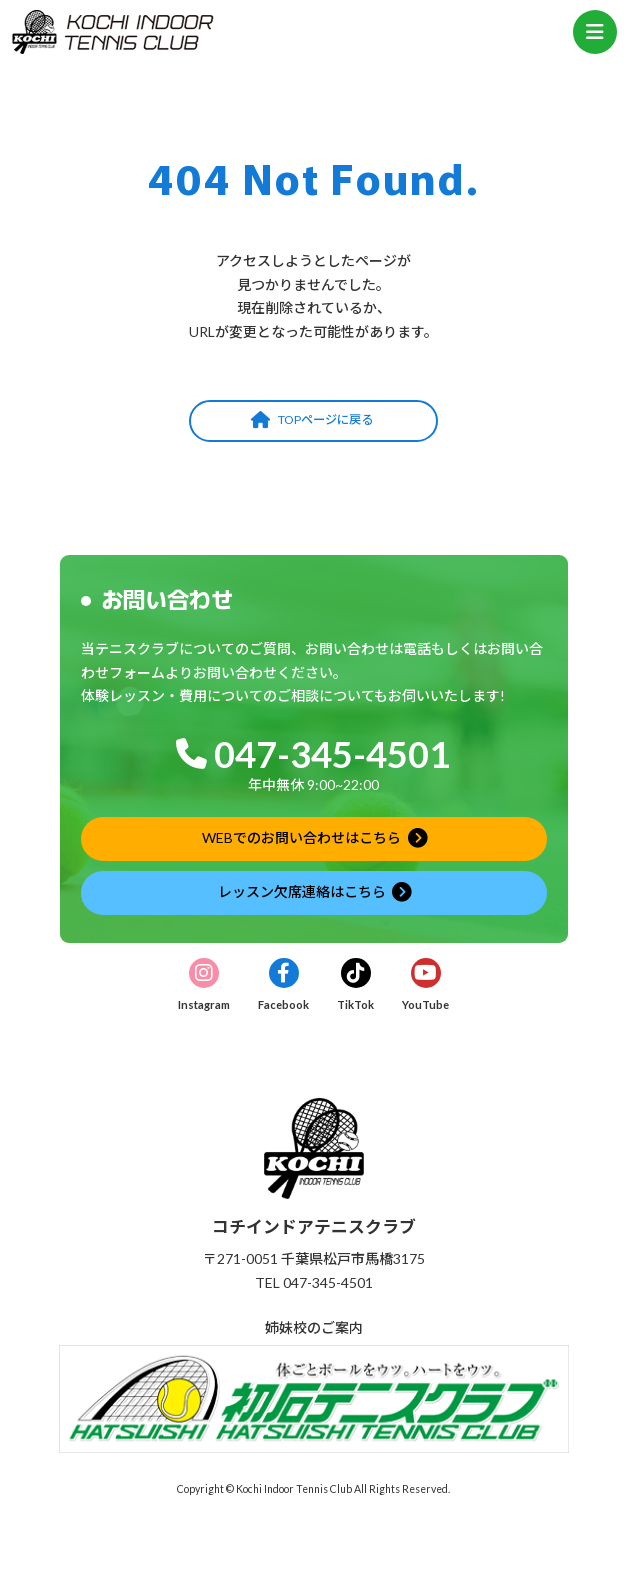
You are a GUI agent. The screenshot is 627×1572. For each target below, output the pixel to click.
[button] (313, 421)
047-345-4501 (332, 754)
